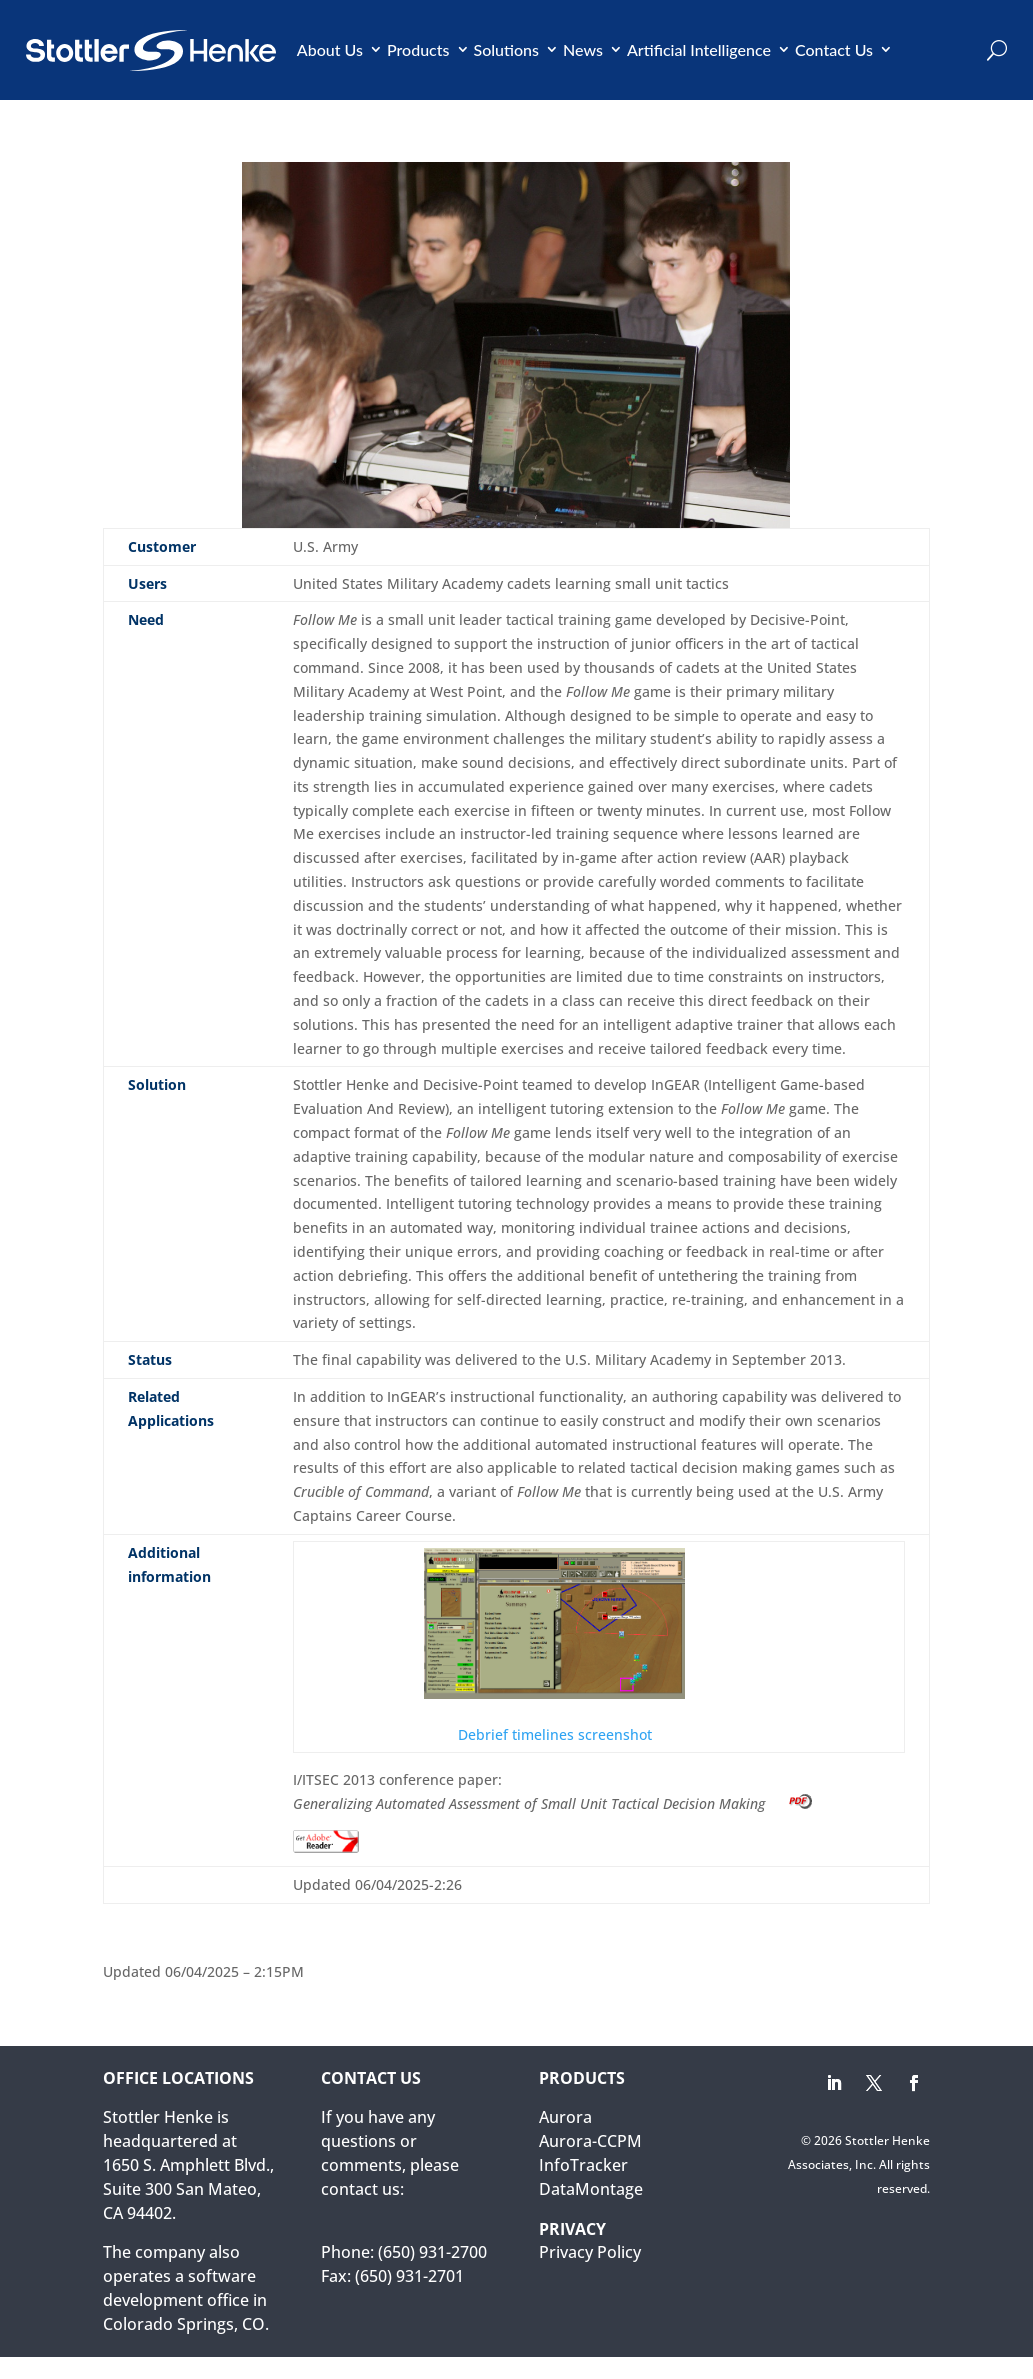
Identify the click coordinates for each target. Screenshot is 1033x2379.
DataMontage (591, 2189)
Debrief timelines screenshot (554, 1646)
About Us (330, 49)
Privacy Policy (590, 2252)
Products (418, 49)
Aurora (565, 2117)
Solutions (507, 49)
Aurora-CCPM (590, 2141)
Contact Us (834, 49)
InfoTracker (583, 2165)
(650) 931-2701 (409, 2276)
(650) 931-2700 (432, 2252)
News (583, 49)
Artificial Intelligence (699, 49)
